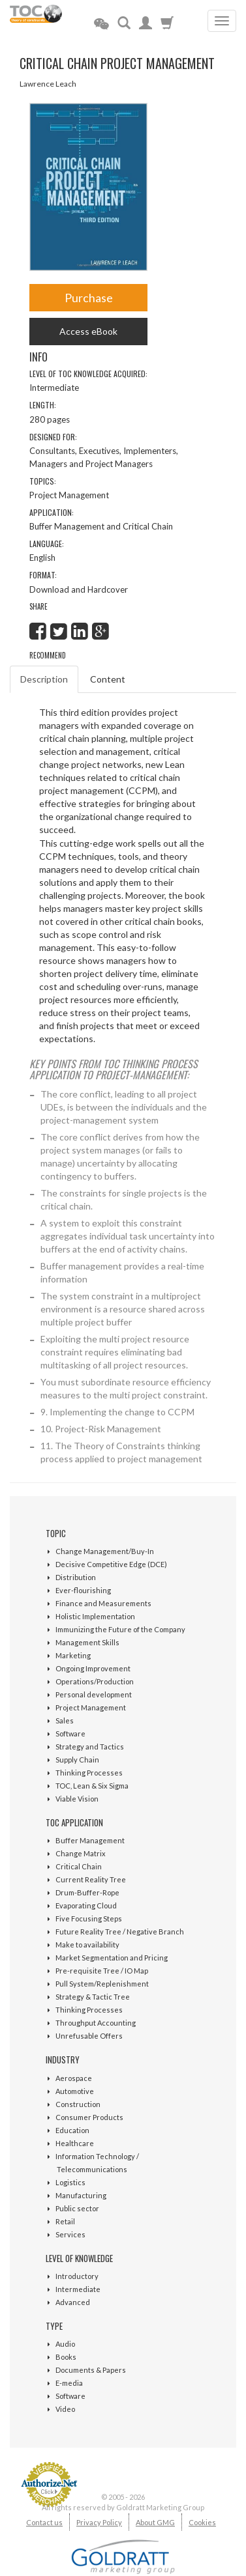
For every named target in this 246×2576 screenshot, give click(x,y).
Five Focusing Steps (88, 1918)
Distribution (75, 1577)
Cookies (202, 2522)
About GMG (155, 2522)
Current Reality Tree (90, 1879)
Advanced (72, 2302)
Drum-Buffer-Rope (87, 1892)
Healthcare (74, 2143)
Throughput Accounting (95, 2022)
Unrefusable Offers (89, 2035)
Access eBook (88, 331)
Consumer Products (89, 2117)
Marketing (73, 1655)
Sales (64, 1720)
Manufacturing (80, 2195)
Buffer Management (90, 1840)
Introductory (77, 2276)
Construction (77, 2104)
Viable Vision (77, 1798)
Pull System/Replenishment (102, 1983)
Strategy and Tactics (89, 1746)
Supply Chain (77, 1759)
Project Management (90, 1707)
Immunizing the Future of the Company (120, 1629)
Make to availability (87, 1944)
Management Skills (87, 1642)
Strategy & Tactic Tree (92, 1996)
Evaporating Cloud (86, 1905)
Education (72, 2130)
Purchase (89, 297)
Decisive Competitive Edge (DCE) (111, 1564)
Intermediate (77, 2289)
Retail (65, 2221)
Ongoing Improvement (93, 1668)
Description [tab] (44, 679)
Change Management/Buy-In (104, 1551)
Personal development (93, 1694)
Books (65, 2357)
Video (65, 2409)
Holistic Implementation (95, 1616)
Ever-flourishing (83, 1590)
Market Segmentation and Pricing (111, 1957)
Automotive (74, 2091)
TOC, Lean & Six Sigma (92, 1785)
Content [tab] (107, 679)
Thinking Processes (89, 1772)
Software (70, 1733)
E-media (69, 2383)
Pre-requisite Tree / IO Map (101, 1970)
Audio (65, 2344)
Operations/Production (94, 1681)
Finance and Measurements (103, 1603)
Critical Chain (78, 1866)
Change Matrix (80, 1853)
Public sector (77, 2208)
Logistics (70, 2182)
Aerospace (73, 2078)
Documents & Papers (90, 2370)
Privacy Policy (99, 2522)
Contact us (44, 2522)
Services (70, 2234)
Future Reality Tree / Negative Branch (119, 1931)
